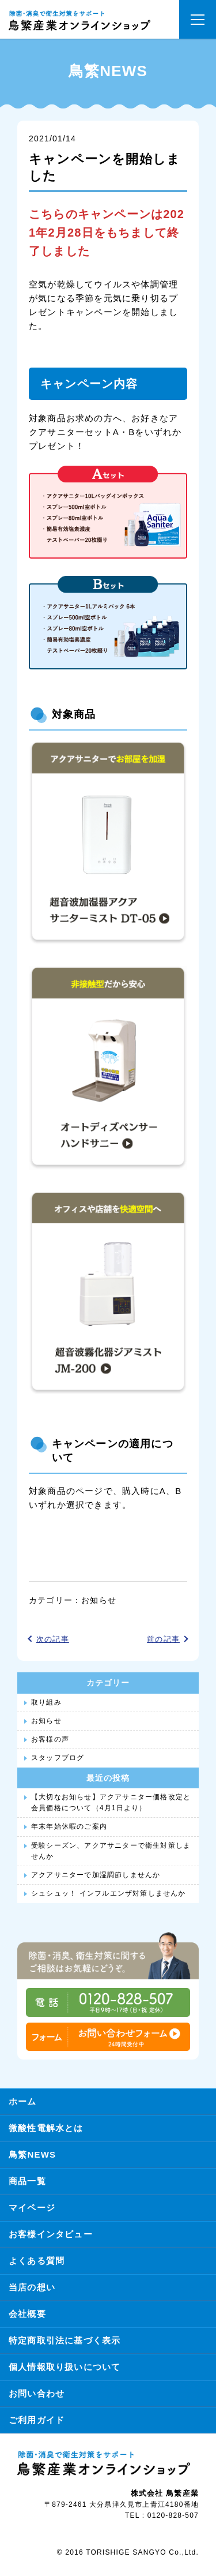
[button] (197, 19)
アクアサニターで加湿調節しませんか (95, 1875)
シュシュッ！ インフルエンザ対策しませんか (108, 1893)
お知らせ (98, 1600)
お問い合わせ (37, 2393)
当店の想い (32, 2287)
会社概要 (27, 2314)
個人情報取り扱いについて (64, 2367)
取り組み (46, 1702)
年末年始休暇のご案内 (69, 1826)
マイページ (32, 2207)
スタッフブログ (57, 1758)
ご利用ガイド (37, 2420)
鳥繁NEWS (32, 2154)
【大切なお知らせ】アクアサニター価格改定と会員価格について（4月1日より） (111, 1802)
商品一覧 (27, 2181)
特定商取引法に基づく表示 (64, 2340)
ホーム (23, 2101)
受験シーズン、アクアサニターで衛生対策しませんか (111, 1850)
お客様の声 (50, 1739)
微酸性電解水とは (46, 2128)
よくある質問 (37, 2261)
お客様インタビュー (51, 2234)
